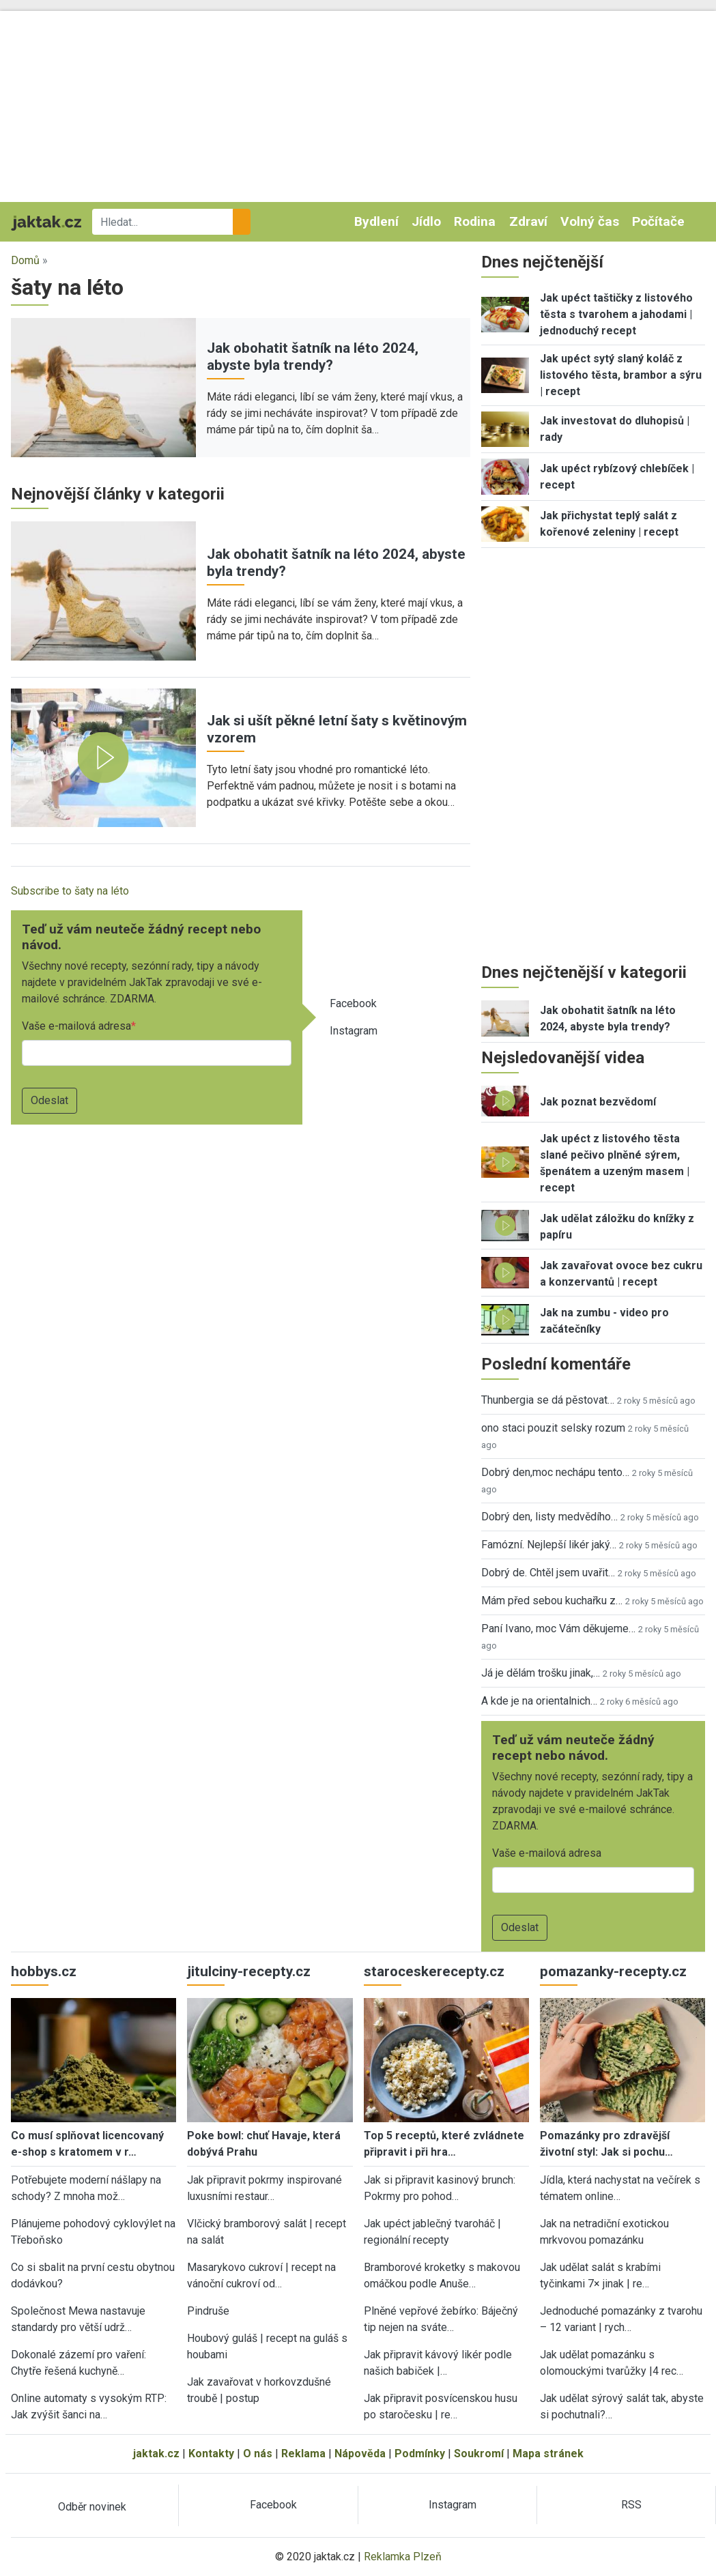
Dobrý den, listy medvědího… (549, 1516)
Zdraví (528, 221)
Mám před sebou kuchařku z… (551, 1600)
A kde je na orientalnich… (539, 1700)
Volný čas (589, 221)
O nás (257, 2453)
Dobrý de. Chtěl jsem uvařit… (548, 1572)
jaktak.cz (156, 2453)
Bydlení (376, 221)
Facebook (353, 1003)
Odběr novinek (92, 2506)
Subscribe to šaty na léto (70, 890)
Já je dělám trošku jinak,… (540, 1672)
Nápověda (360, 2453)
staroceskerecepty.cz (434, 1971)
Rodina (475, 221)
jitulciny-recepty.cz (249, 1971)
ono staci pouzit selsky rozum (553, 1427)
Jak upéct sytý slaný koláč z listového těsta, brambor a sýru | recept (621, 375)
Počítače (658, 221)
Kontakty (211, 2453)
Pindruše (208, 2310)
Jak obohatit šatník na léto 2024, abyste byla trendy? (312, 356)
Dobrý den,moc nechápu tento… (555, 1472)
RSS (631, 2504)
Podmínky (420, 2453)
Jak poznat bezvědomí (598, 1101)
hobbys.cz (43, 1971)
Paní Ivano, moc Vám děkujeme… (558, 1628)
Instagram (353, 1030)
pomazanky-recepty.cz (613, 1971)
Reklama (303, 2453)
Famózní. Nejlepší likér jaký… (548, 1544)
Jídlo (426, 221)
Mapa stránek (548, 2453)
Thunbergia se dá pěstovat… (547, 1399)
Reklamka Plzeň (403, 2556)
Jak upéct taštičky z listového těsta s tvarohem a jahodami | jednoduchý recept (616, 314)
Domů (25, 260)
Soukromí (479, 2453)
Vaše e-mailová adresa (76, 1025)
